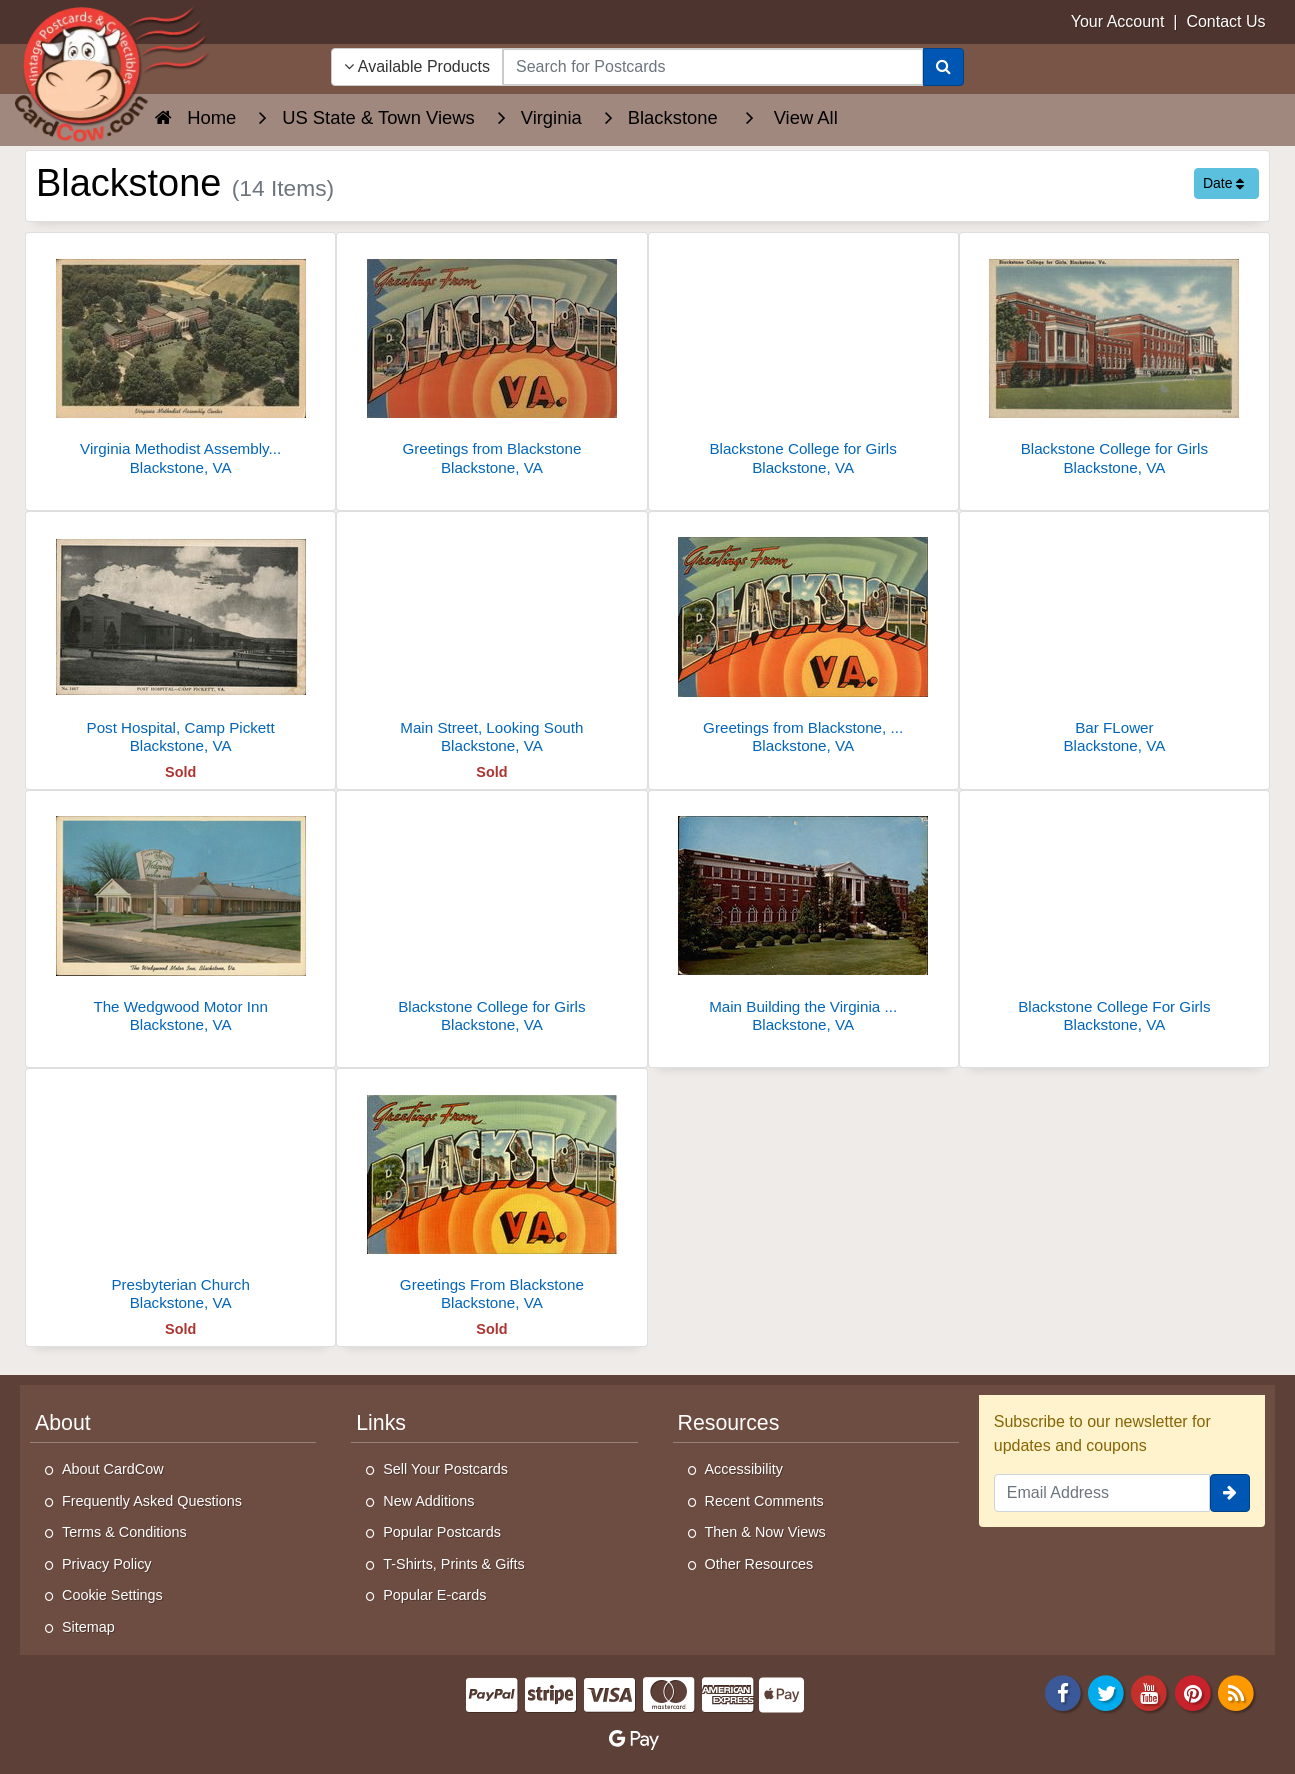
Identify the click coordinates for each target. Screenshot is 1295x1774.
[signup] (1230, 1493)
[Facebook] (1063, 1691)
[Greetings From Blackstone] (491, 1195)
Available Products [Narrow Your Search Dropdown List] (417, 66)
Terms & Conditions (124, 1532)
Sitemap (88, 1627)
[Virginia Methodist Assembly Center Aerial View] (180, 359)
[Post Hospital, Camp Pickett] (180, 638)
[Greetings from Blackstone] (491, 359)
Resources (729, 1423)
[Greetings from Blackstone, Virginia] (803, 638)
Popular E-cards (434, 1595)
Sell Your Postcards (445, 1469)
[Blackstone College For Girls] (1114, 917)
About (63, 1423)
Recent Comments (764, 1501)
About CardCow (113, 1469)
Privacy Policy (107, 1564)
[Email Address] (1102, 1493)
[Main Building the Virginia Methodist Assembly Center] (803, 917)
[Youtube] (1150, 1691)
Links (381, 1423)
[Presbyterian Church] (180, 1195)
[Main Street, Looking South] (491, 638)
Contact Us (1225, 21)
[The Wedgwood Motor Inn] (180, 917)
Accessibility (744, 1469)
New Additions (428, 1501)
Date (1223, 183)
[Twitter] (1106, 1691)
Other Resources (759, 1564)
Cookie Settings (112, 1595)
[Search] (943, 67)
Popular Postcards (442, 1532)
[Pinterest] (1193, 1691)
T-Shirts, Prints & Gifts (454, 1564)
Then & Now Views (765, 1532)
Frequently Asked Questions (152, 1501)
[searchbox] (713, 67)
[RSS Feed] (1236, 1691)
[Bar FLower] (1114, 638)
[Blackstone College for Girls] (803, 359)
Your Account (1118, 21)
